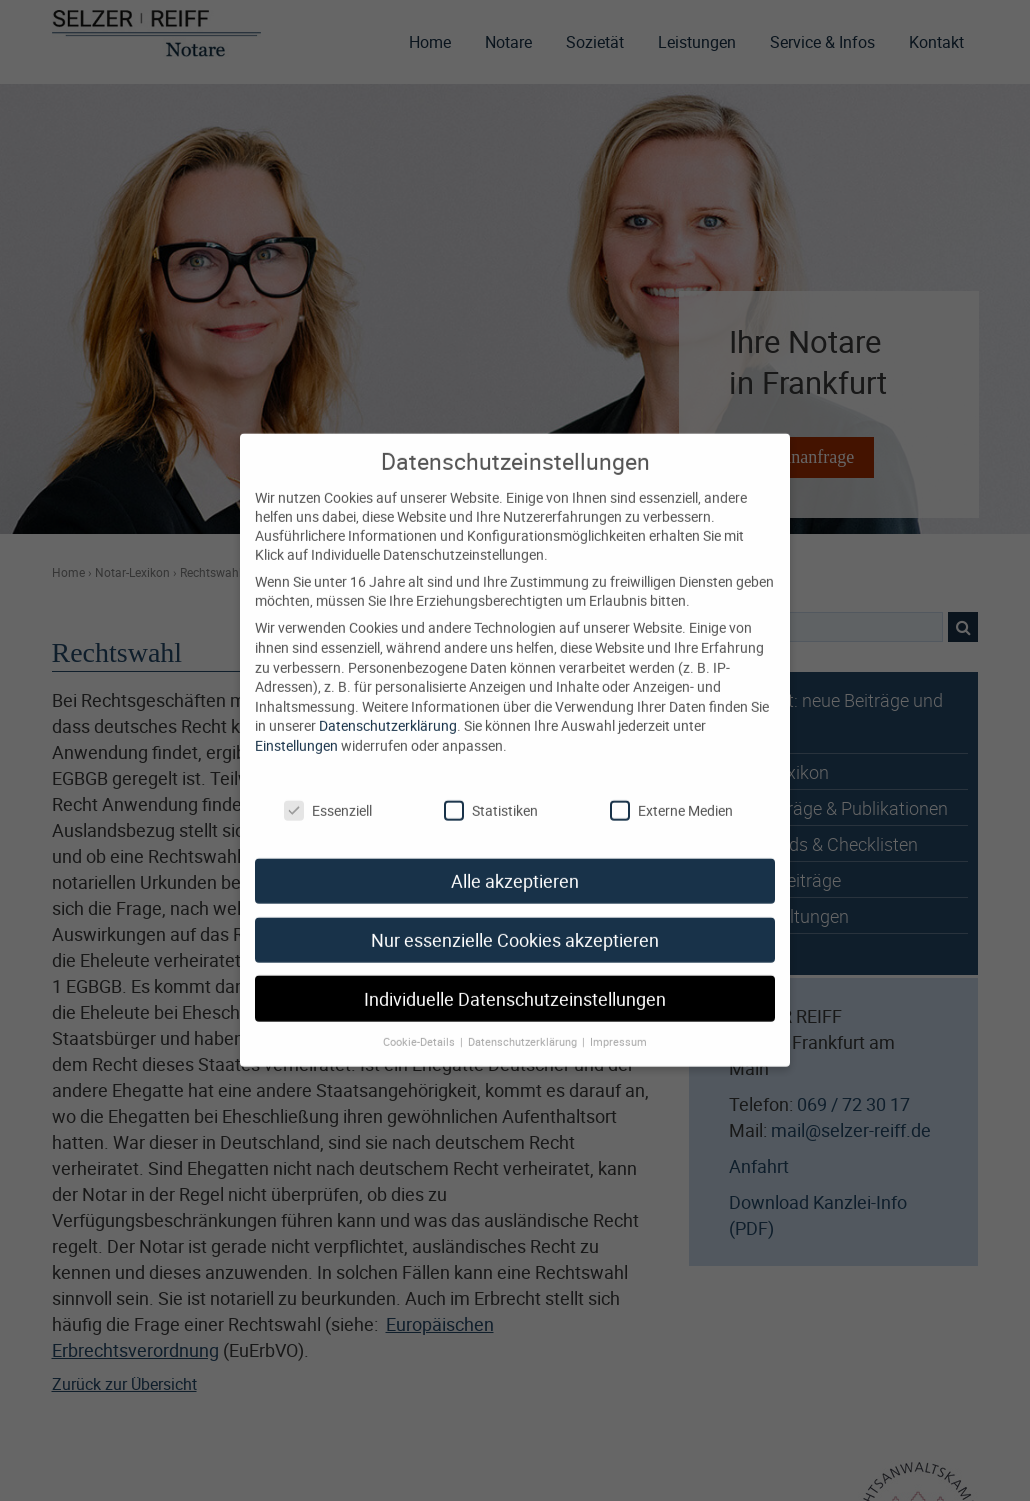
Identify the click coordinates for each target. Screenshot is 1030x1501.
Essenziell (328, 795)
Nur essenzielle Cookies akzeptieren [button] (515, 924)
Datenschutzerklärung (388, 710)
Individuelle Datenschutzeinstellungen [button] (515, 983)
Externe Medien (671, 795)
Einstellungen (296, 729)
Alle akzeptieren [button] (515, 865)
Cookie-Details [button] (420, 1027)
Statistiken (491, 795)
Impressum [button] (618, 1027)
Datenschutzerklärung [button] (524, 1027)
